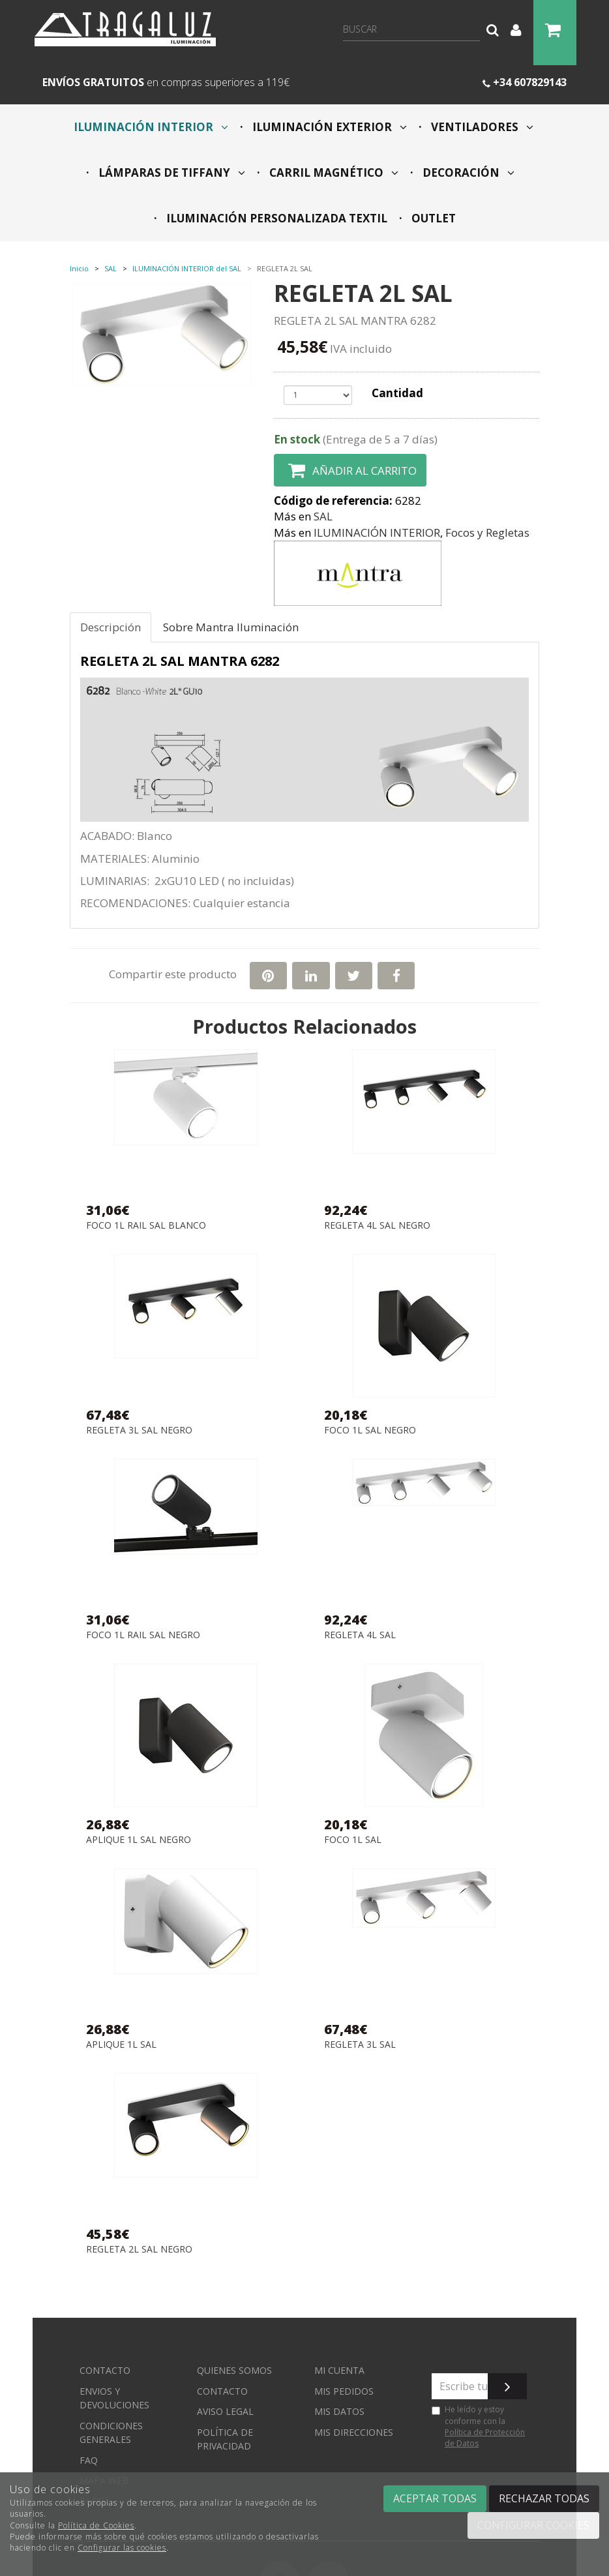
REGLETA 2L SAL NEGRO (139, 2249)
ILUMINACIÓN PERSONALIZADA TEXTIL (275, 218)
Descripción (110, 627)
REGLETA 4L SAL (360, 1635)
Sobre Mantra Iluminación (231, 627)
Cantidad (397, 392)
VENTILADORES (480, 126)
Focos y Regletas (487, 532)
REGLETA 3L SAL (360, 2044)
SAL (323, 516)
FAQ (89, 2460)
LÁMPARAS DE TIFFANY (170, 172)
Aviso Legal (225, 2411)
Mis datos (339, 2411)
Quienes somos (234, 2370)
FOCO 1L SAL (352, 1840)
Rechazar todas (544, 2498)
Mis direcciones (353, 2432)
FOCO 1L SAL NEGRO (370, 1430)
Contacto (105, 2370)
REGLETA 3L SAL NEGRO (139, 1430)
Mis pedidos (344, 2391)
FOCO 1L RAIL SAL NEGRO (143, 1635)
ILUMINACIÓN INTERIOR (151, 126)
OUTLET (432, 218)
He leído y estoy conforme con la (478, 2426)
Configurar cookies (533, 2525)
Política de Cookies (96, 2525)
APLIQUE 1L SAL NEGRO (138, 1840)
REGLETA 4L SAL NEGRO (377, 1225)
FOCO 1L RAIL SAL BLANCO (146, 1225)
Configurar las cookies (122, 2547)
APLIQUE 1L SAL (121, 2044)
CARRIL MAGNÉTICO (332, 172)
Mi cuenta (339, 2370)
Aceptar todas (435, 2498)
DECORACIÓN (467, 172)
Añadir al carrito (350, 469)
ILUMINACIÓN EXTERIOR (328, 126)
